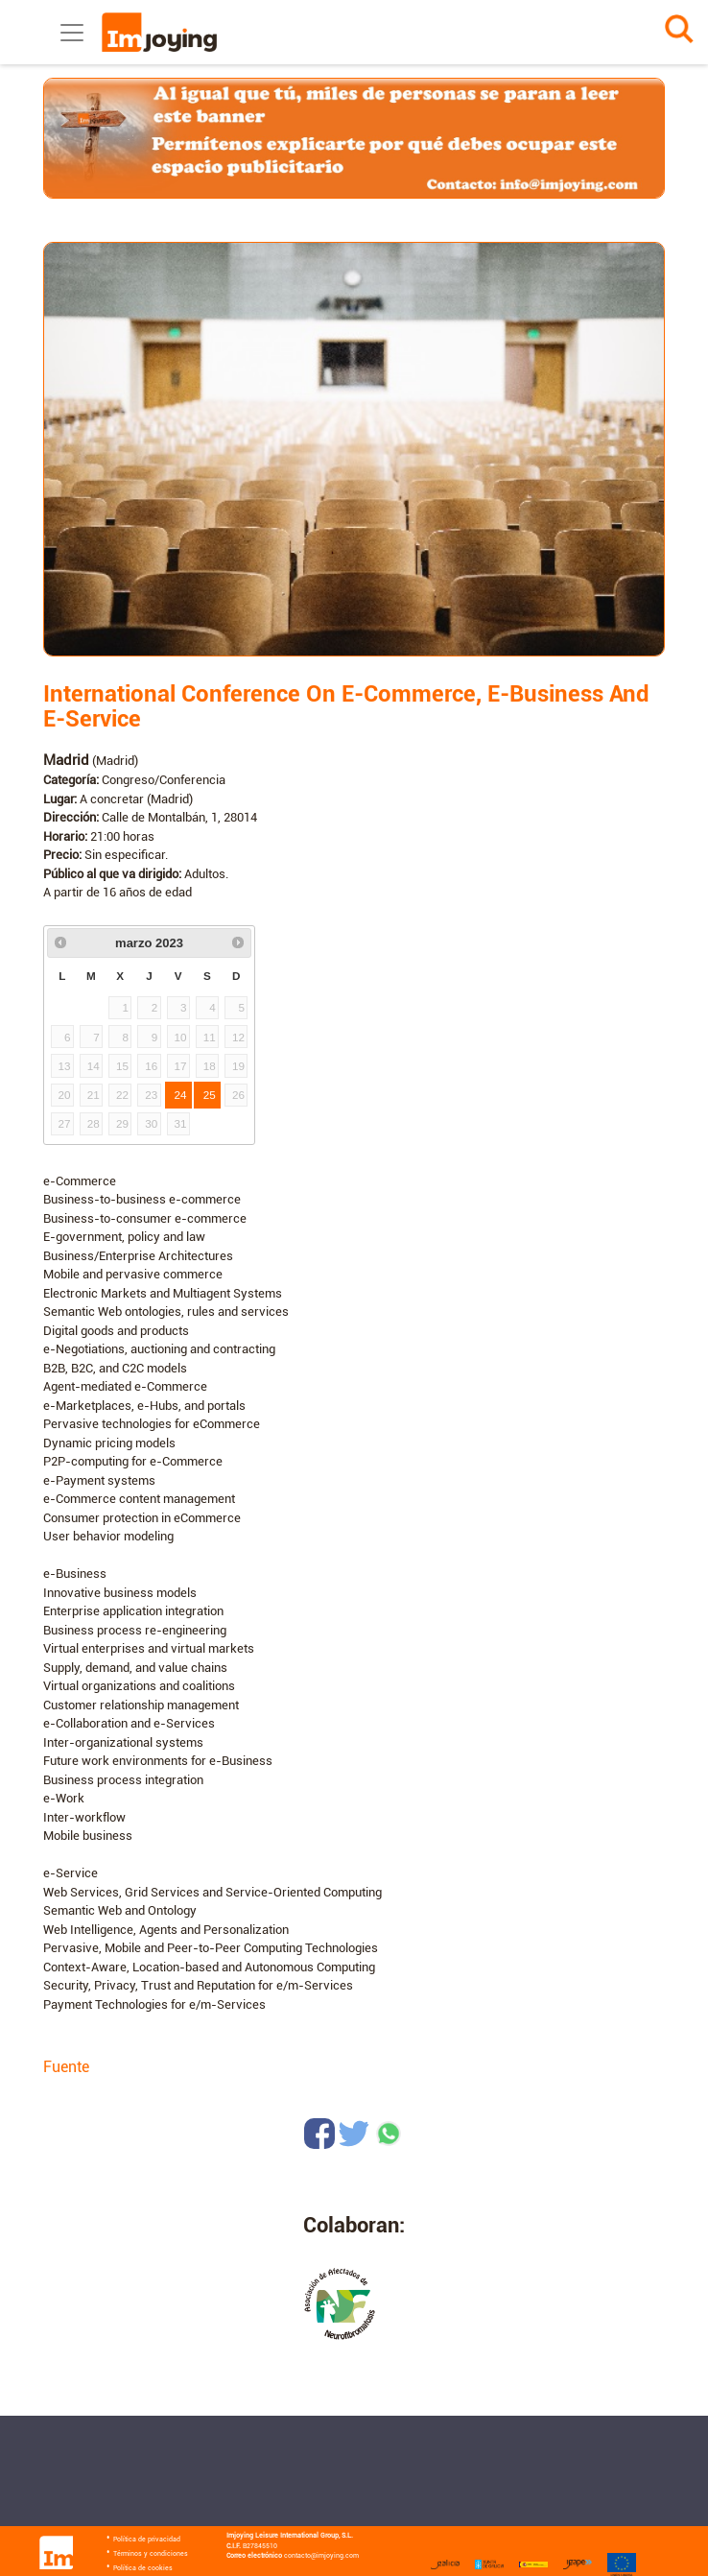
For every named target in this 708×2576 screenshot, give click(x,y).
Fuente (66, 2067)
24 (181, 1094)
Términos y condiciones (150, 2554)
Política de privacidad (146, 2539)
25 (209, 1094)
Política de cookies (143, 2568)
